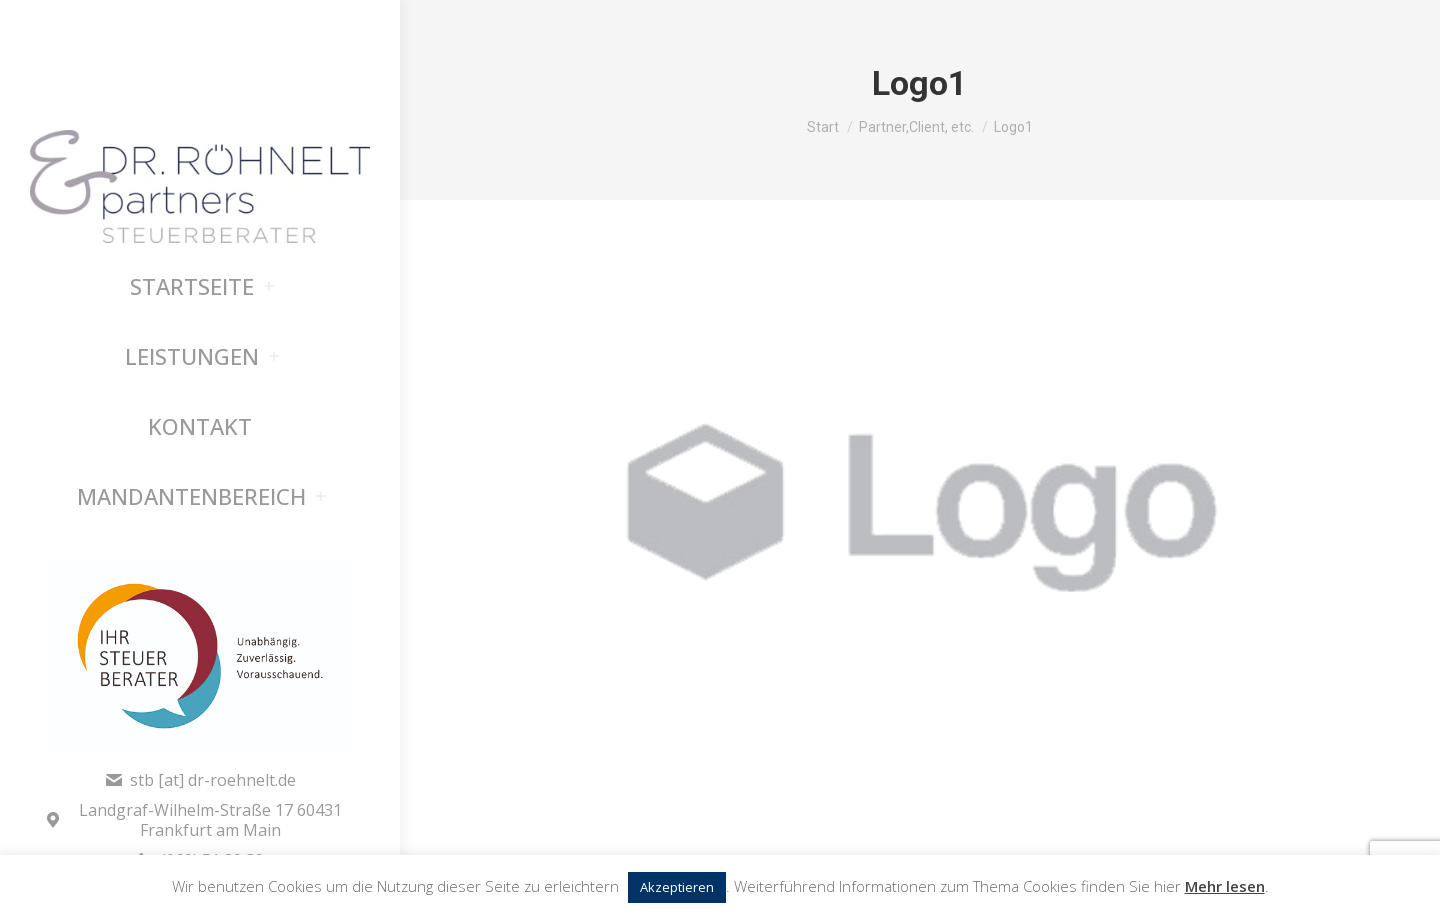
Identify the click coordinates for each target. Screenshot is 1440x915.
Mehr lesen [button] (1225, 886)
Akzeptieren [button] (677, 887)
